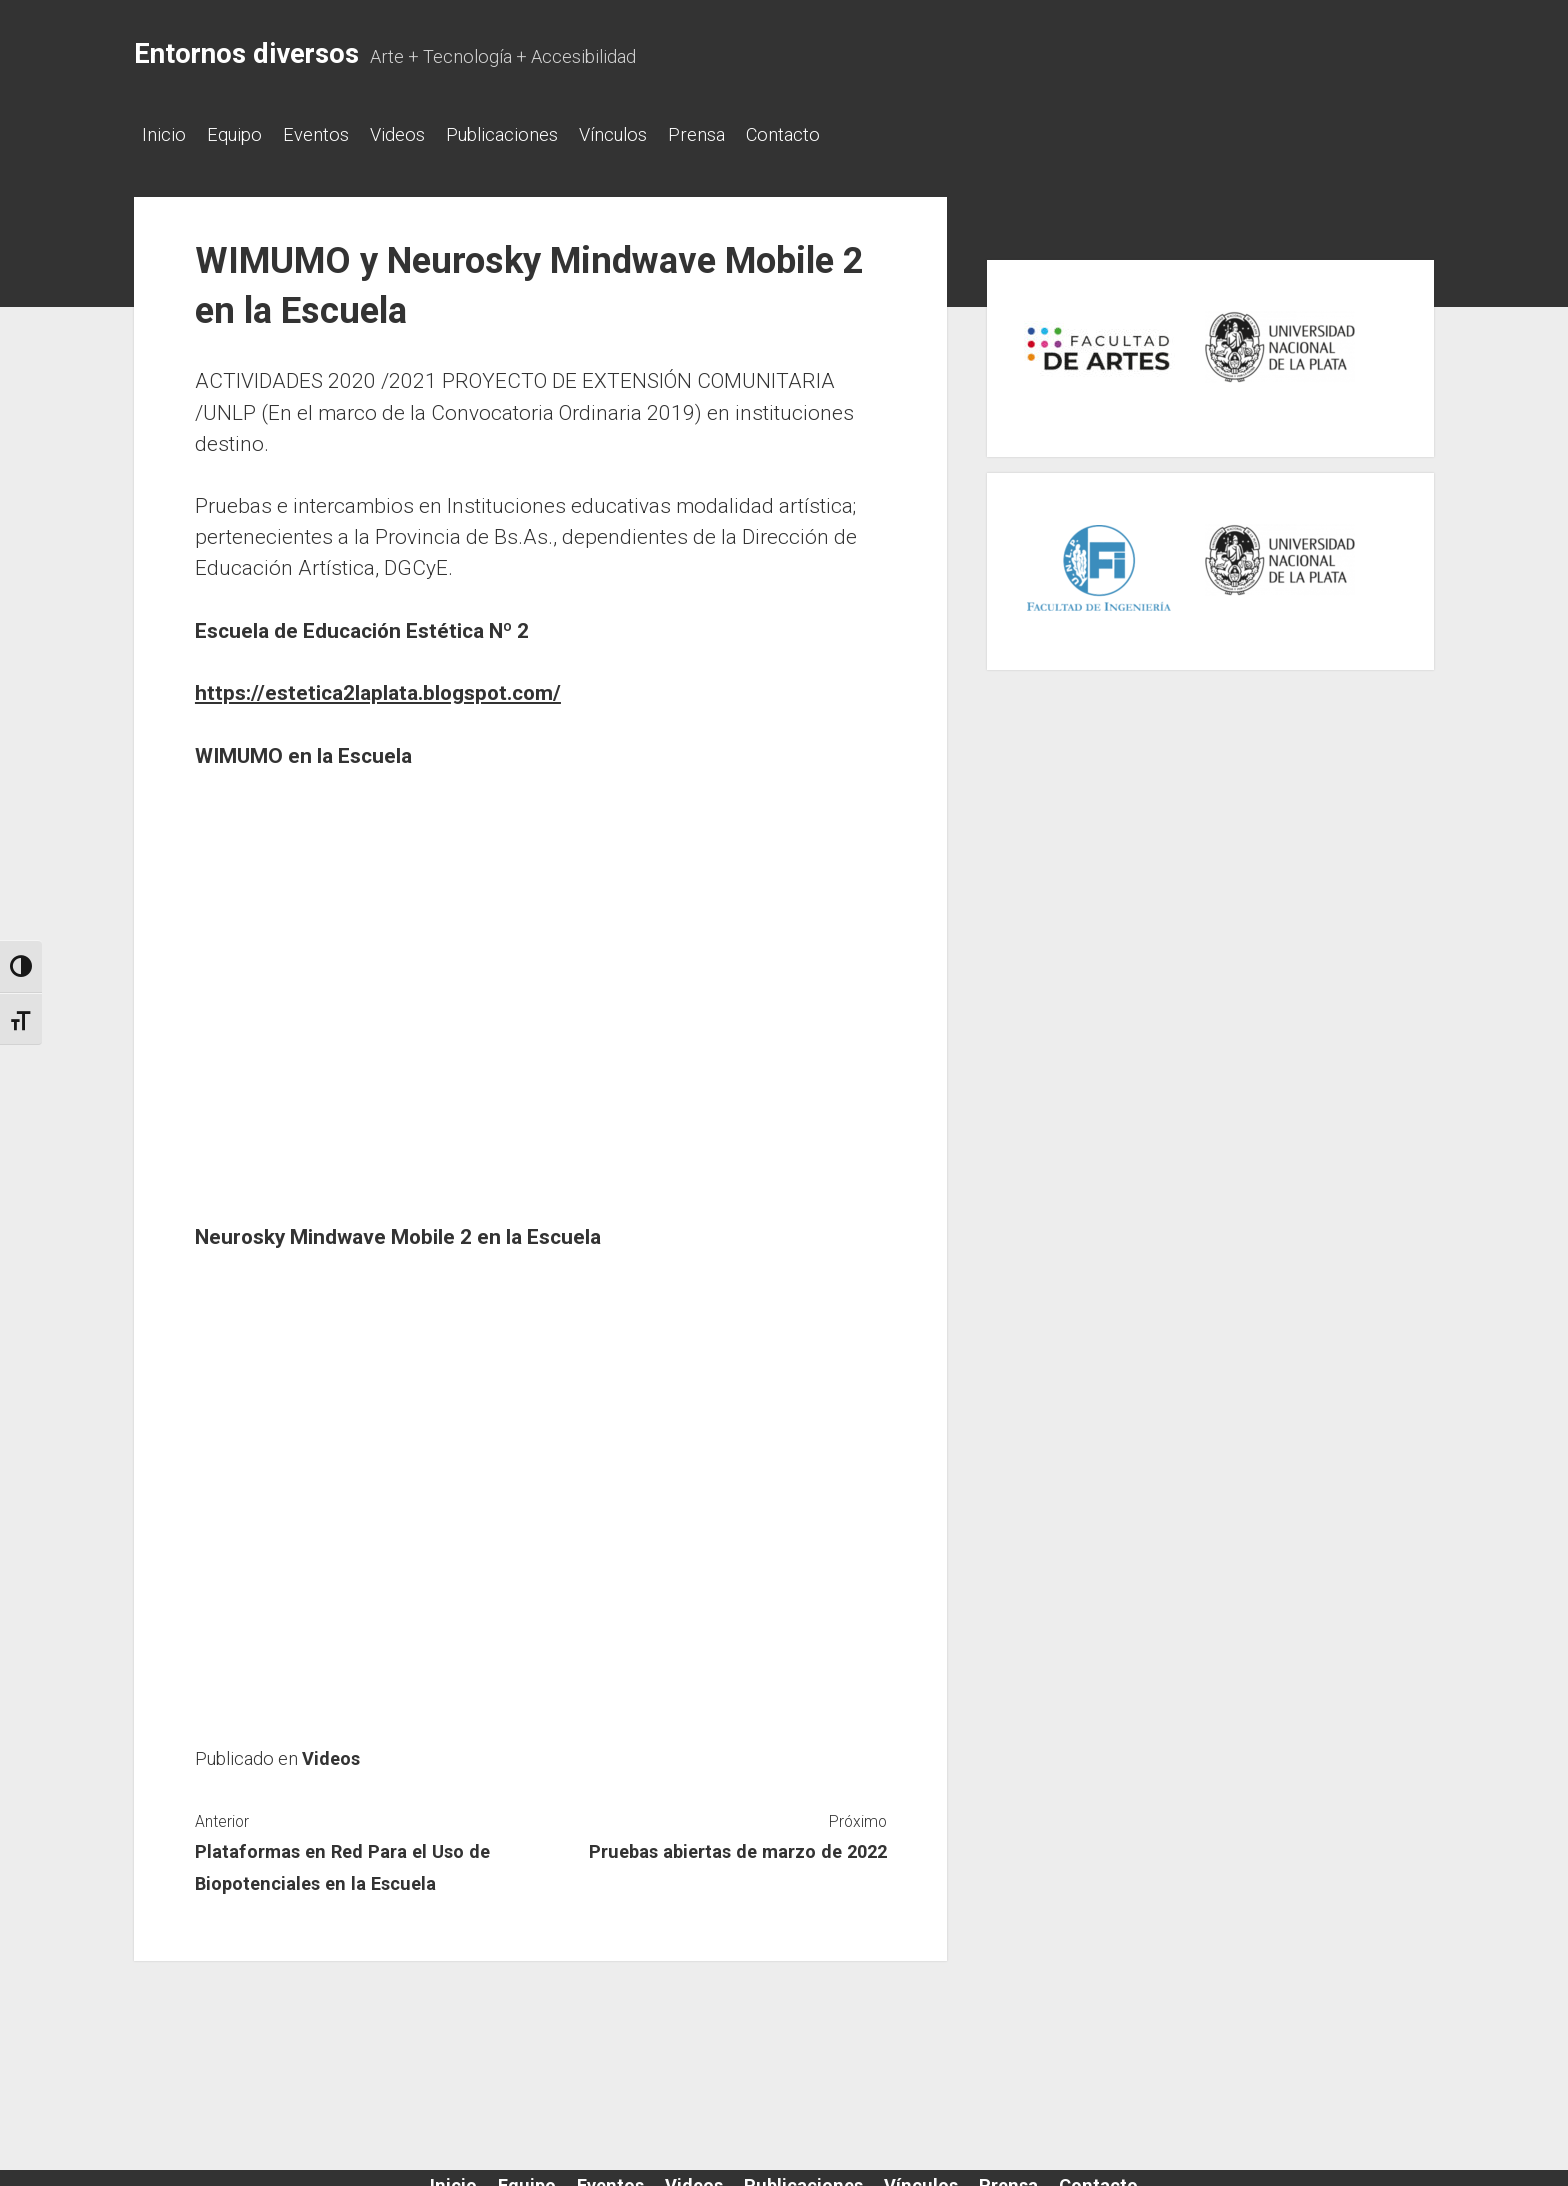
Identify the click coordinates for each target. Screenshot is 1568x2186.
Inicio (164, 134)
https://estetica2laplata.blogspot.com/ (378, 687)
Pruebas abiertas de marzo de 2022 (738, 1845)
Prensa (756, 134)
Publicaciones (542, 134)
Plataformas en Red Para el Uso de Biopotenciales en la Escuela (342, 1861)
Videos (427, 134)
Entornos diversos (246, 54)
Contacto (853, 134)
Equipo (244, 134)
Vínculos (663, 134)
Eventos (336, 134)
